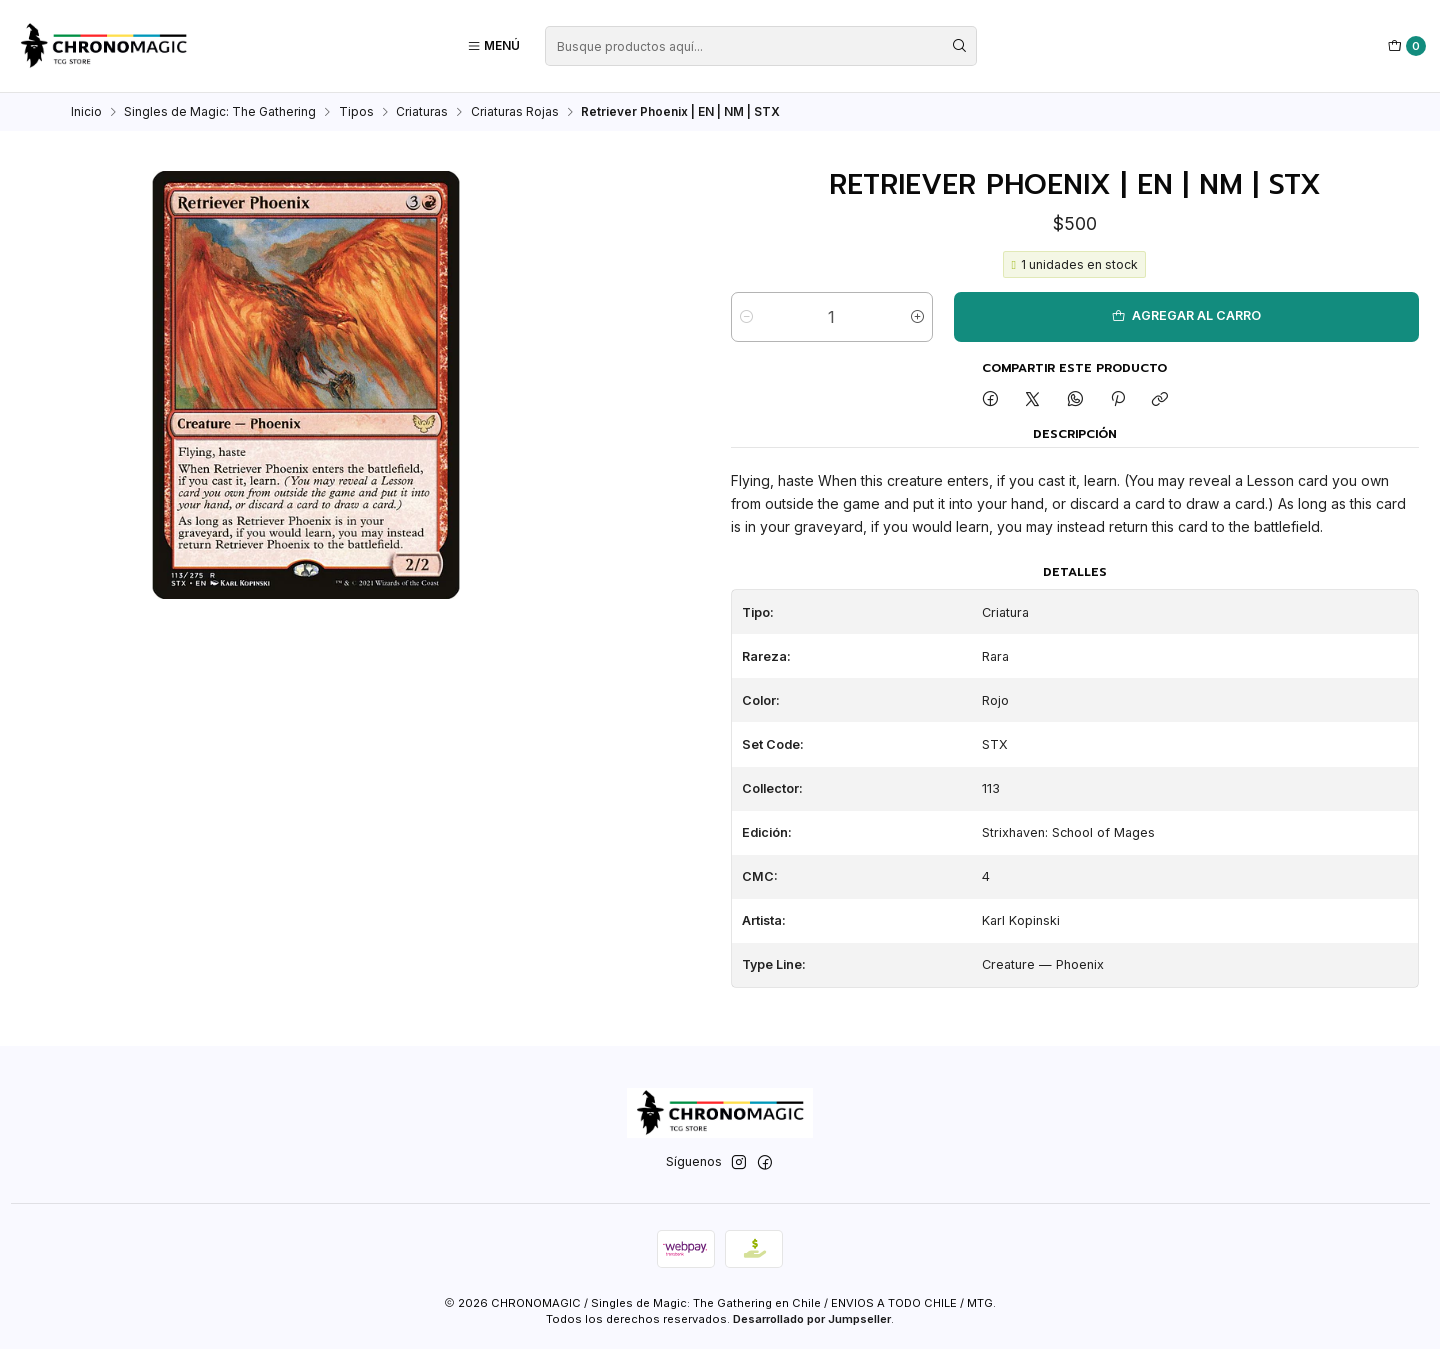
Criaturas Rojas (515, 112)
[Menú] (493, 46)
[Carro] (1407, 46)
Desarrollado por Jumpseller (812, 1319)
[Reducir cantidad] (746, 317)
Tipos (356, 112)
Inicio (86, 112)
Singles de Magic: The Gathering (220, 112)
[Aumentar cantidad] (917, 317)
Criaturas (422, 112)
